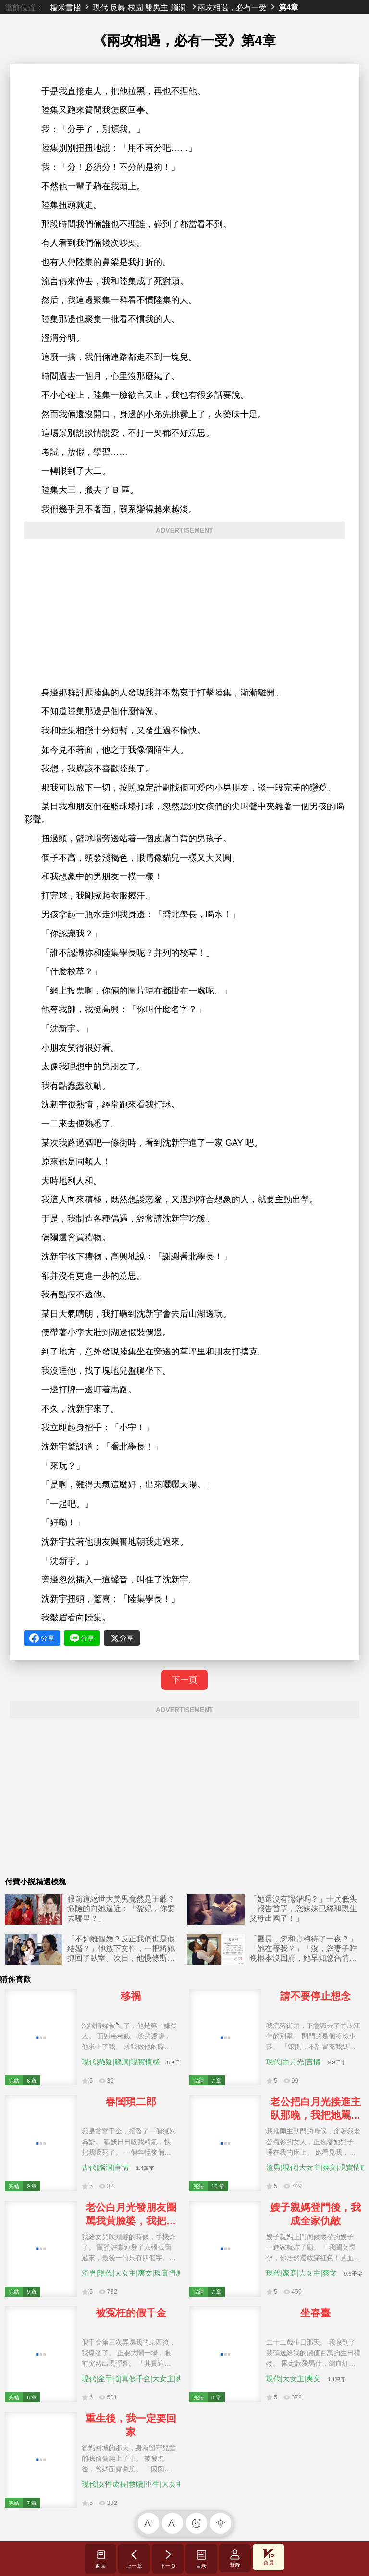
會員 (268, 2557)
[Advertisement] (184, 613)
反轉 (117, 7)
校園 (135, 7)
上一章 (134, 2559)
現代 (100, 7)
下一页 (184, 1680)
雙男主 (156, 7)
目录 (202, 2559)
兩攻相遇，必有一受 (232, 7)
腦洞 (178, 7)
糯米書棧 (65, 7)
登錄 (235, 2558)
